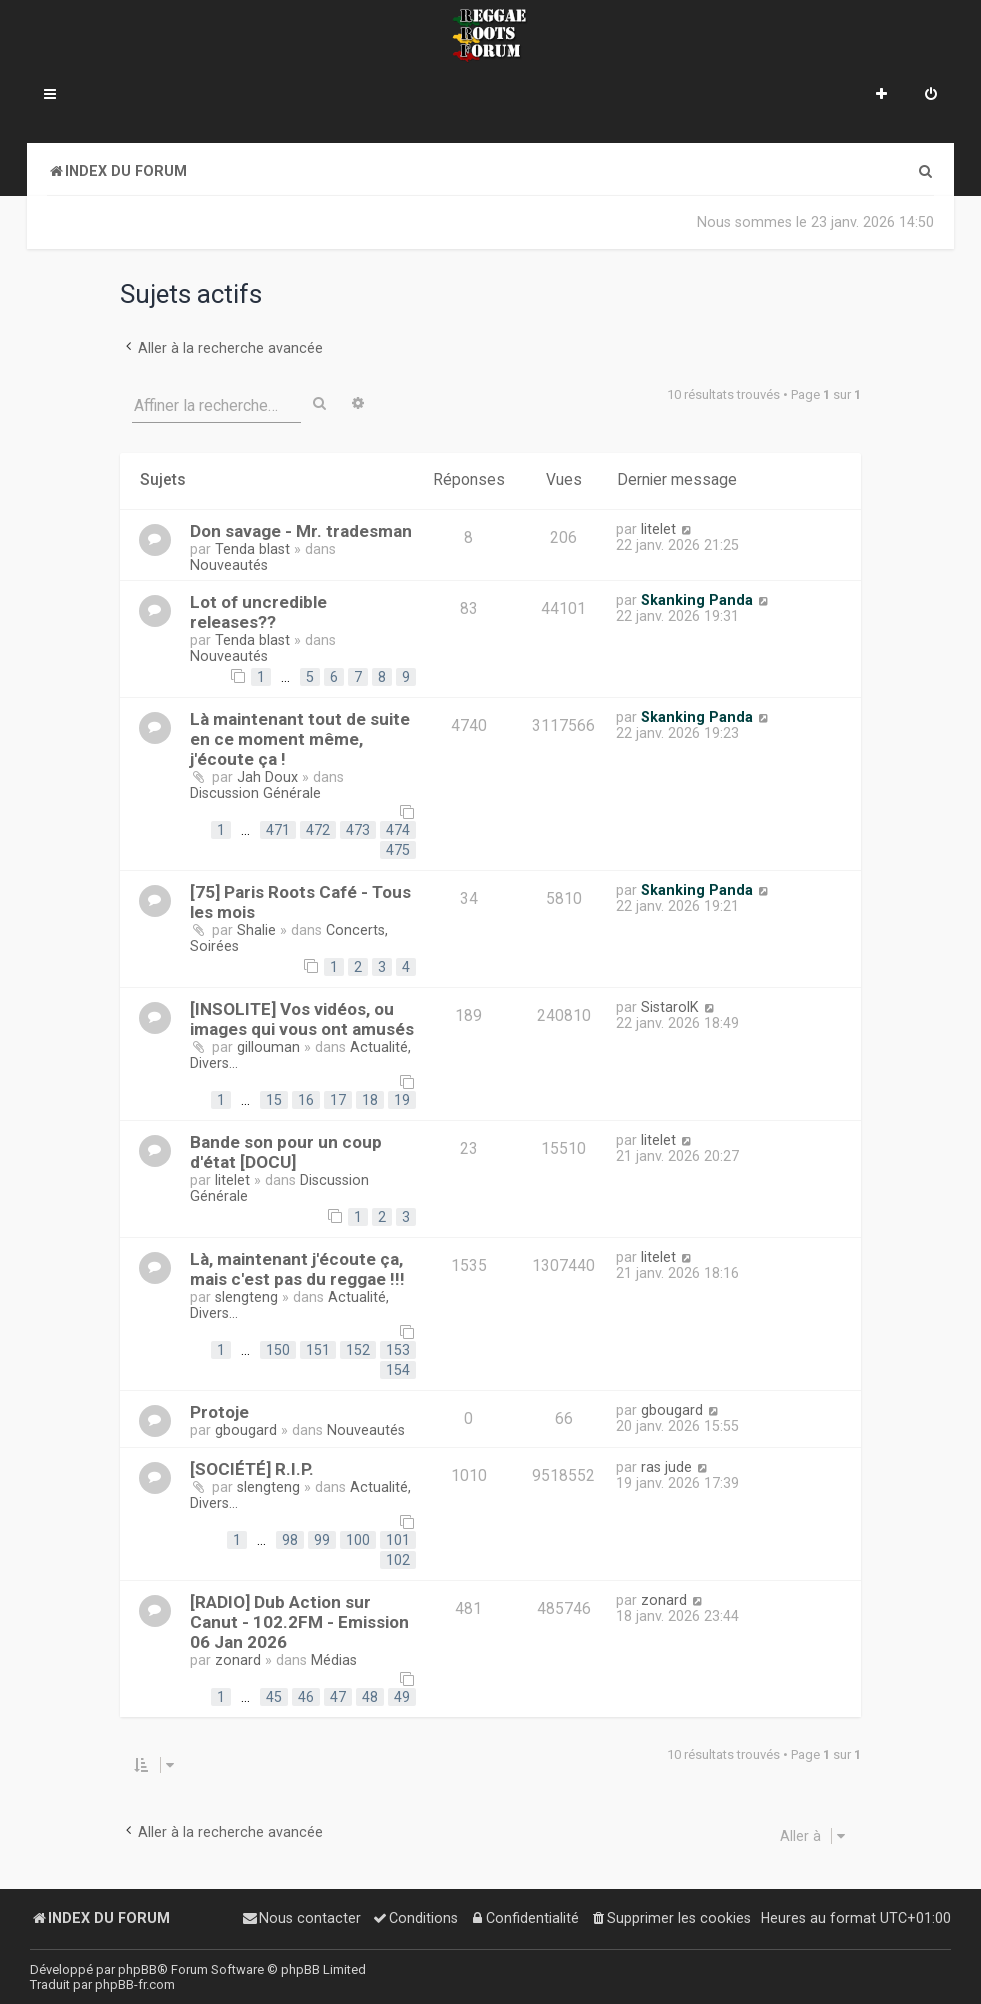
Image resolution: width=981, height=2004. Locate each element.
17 (338, 1100)
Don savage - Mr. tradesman (301, 531)
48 (370, 1697)
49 (402, 1697)
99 (322, 1540)
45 (274, 1697)
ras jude (666, 1467)
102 (398, 1560)
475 (398, 850)
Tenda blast (252, 549)
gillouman (268, 1047)
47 (338, 1697)
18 (370, 1100)
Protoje (219, 1412)
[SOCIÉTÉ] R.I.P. (252, 1469)
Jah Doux (267, 777)
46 (306, 1697)
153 (398, 1350)
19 (402, 1100)
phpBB (137, 1969)
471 (278, 830)
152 (358, 1350)
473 (358, 830)
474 (398, 830)
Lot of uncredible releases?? (258, 612)
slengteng (246, 1297)
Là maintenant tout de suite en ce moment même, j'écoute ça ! (300, 739)
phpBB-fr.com (135, 1984)
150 (278, 1350)
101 (398, 1540)
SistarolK (670, 1007)
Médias (334, 1660)
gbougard (246, 1430)
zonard (238, 1660)
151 (318, 1350)
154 (398, 1370)
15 (274, 1100)
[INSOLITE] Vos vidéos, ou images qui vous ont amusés (302, 1019)
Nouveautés (229, 565)
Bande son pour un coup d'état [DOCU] (286, 1152)
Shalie (256, 930)
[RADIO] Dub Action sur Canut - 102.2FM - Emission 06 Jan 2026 (299, 1622)
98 (290, 1540)
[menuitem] (931, 96)
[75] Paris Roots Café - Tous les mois (300, 902)
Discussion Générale (255, 793)
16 (306, 1100)
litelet (658, 529)
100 (358, 1540)
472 (318, 830)
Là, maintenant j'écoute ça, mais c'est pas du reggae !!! (297, 1269)
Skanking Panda (697, 600)
